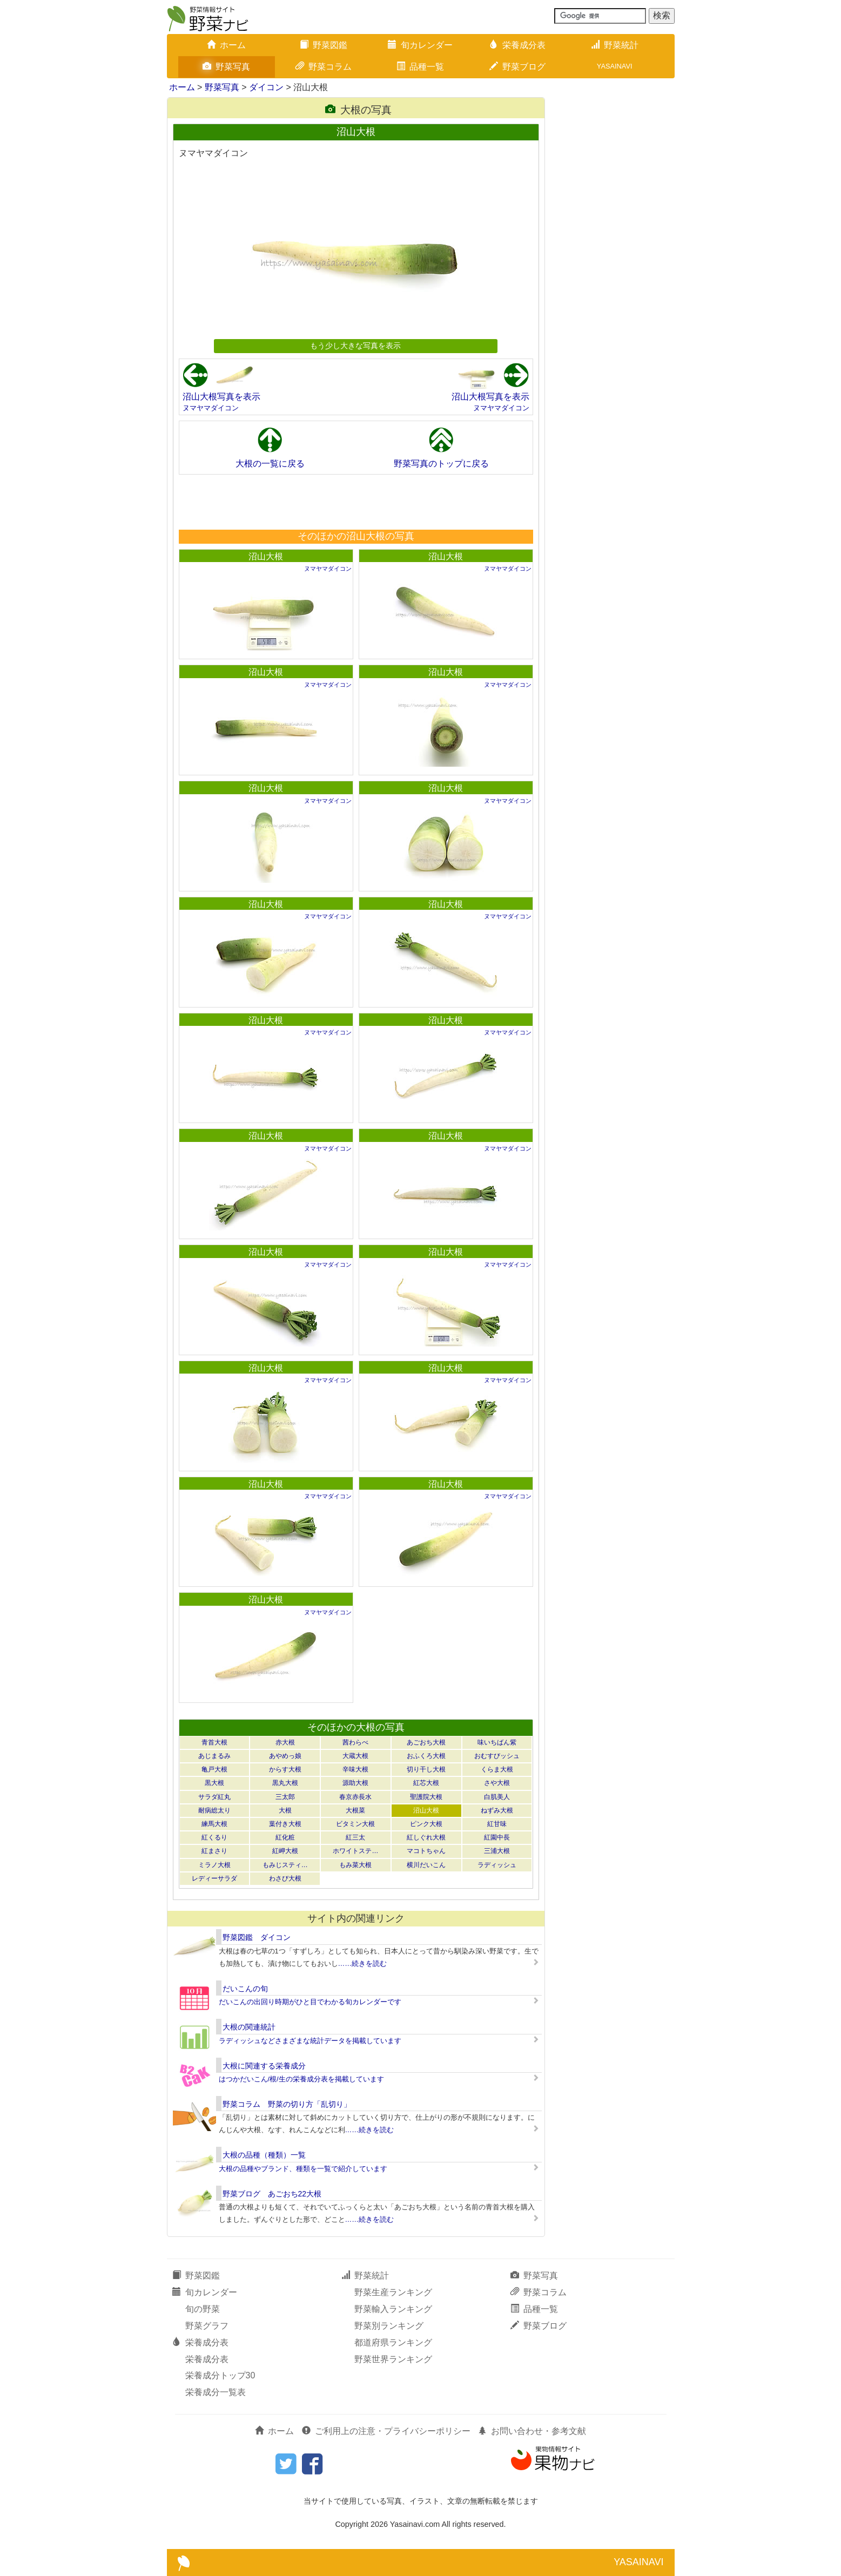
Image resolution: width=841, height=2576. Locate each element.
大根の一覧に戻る (270, 463)
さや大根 (497, 1783)
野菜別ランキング (388, 2325)
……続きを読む (362, 1963)
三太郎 (285, 1797)
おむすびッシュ (497, 1756)
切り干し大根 (426, 1769)
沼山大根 (265, 556)
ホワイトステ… (355, 1851)
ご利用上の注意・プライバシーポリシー (386, 2431)
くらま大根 (497, 1769)
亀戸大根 (214, 1769)
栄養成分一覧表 (215, 2392)
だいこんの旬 (245, 1988)
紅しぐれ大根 (426, 1837)
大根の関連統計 (249, 2027)
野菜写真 (226, 66)
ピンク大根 (426, 1824)
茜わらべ (355, 1742)
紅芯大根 (426, 1783)
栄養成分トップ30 (220, 2375)
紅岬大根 (285, 1851)
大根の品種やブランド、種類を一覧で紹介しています (303, 2169)
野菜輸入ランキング (393, 2309)
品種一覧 (420, 66)
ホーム (226, 45)
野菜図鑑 (323, 45)
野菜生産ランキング (393, 2292)
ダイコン (266, 87)
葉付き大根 (285, 1824)
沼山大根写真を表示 (221, 396)
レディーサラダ (214, 1878)
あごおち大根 (426, 1742)
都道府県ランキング (393, 2342)
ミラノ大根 (214, 1865)
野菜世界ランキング (393, 2359)
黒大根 (214, 1783)
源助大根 (355, 1783)
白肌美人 (497, 1797)
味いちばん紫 (496, 1742)
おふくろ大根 (426, 1756)
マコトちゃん (426, 1851)
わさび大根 (285, 1878)
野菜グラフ (206, 2325)
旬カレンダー (420, 45)
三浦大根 (497, 1851)
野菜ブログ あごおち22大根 (272, 2193)
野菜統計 (614, 45)
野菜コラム (323, 66)
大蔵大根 (355, 1756)
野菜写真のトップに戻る (441, 463)
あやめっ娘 (285, 1756)
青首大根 (214, 1742)
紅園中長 (497, 1837)
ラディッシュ (496, 1865)
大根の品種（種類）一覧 (264, 2155)
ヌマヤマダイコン (211, 408)
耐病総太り (214, 1810)
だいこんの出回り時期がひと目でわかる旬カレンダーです (310, 2002)
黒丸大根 (285, 1783)
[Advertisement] (355, 501)
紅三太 (355, 1837)
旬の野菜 (202, 2309)
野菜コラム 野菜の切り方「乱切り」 (287, 2104)
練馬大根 (214, 1824)
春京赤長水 (355, 1797)
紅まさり (214, 1851)
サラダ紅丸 (214, 1797)
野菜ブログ (517, 66)
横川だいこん (426, 1865)
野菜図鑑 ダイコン (257, 1937)
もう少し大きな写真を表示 (355, 345)
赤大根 (285, 1742)
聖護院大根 (426, 1797)
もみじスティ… (285, 1865)
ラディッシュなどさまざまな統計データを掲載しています (310, 2041)
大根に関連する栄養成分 (264, 2065)
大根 (285, 1810)
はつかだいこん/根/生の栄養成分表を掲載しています (301, 2079)
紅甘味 (497, 1824)
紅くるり (214, 1837)
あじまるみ (214, 1756)
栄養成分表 (517, 45)
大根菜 (355, 1810)
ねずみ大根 (497, 1810)
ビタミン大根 (355, 1824)
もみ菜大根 (355, 1865)
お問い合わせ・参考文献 (532, 2431)
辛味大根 (355, 1769)
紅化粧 (285, 1837)
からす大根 (285, 1769)
